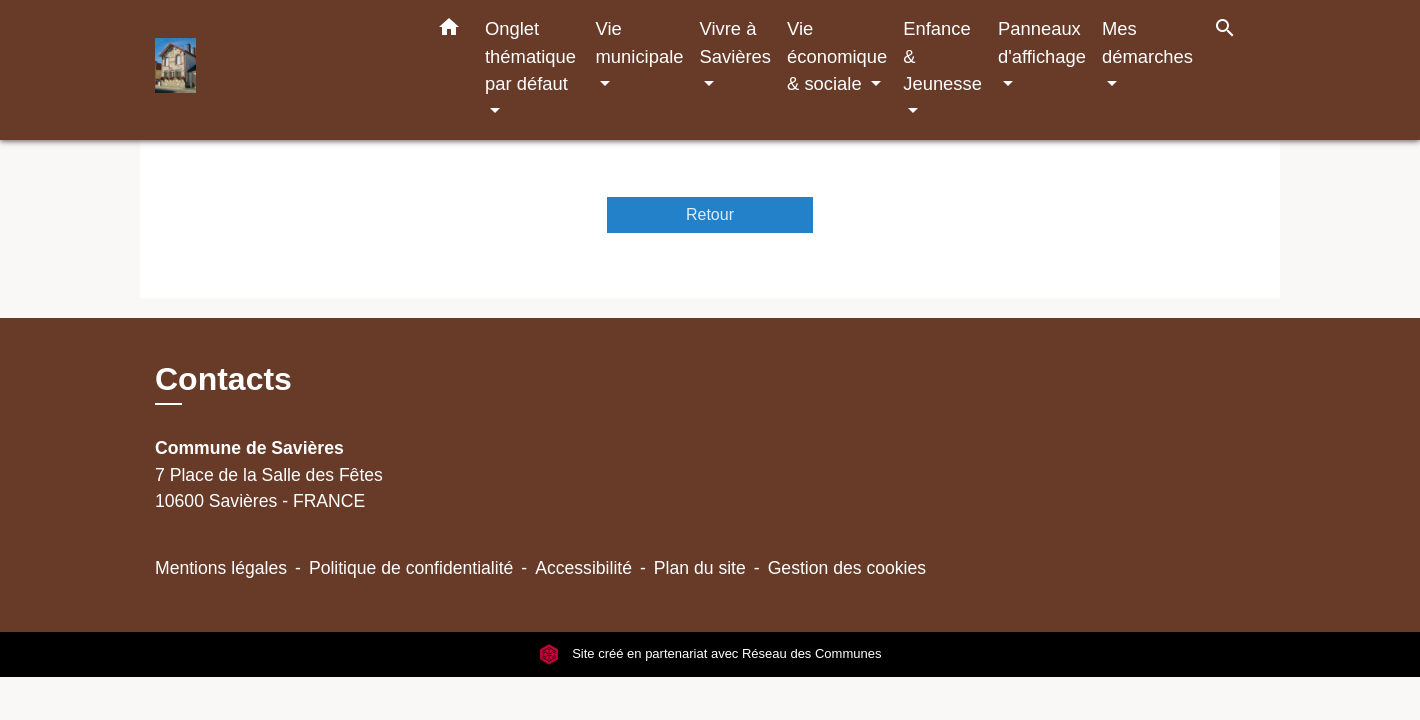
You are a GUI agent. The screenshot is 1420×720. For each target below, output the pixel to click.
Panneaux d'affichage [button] (1042, 42)
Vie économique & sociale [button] (837, 56)
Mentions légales (221, 568)
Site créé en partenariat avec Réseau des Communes (710, 654)
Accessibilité (583, 568)
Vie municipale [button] (640, 42)
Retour (710, 214)
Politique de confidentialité (411, 568)
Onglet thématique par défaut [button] (530, 56)
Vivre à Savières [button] (735, 42)
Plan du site (700, 568)
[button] (449, 31)
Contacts (223, 379)
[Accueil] (280, 70)
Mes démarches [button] (1147, 42)
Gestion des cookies (847, 568)
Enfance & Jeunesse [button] (942, 56)
